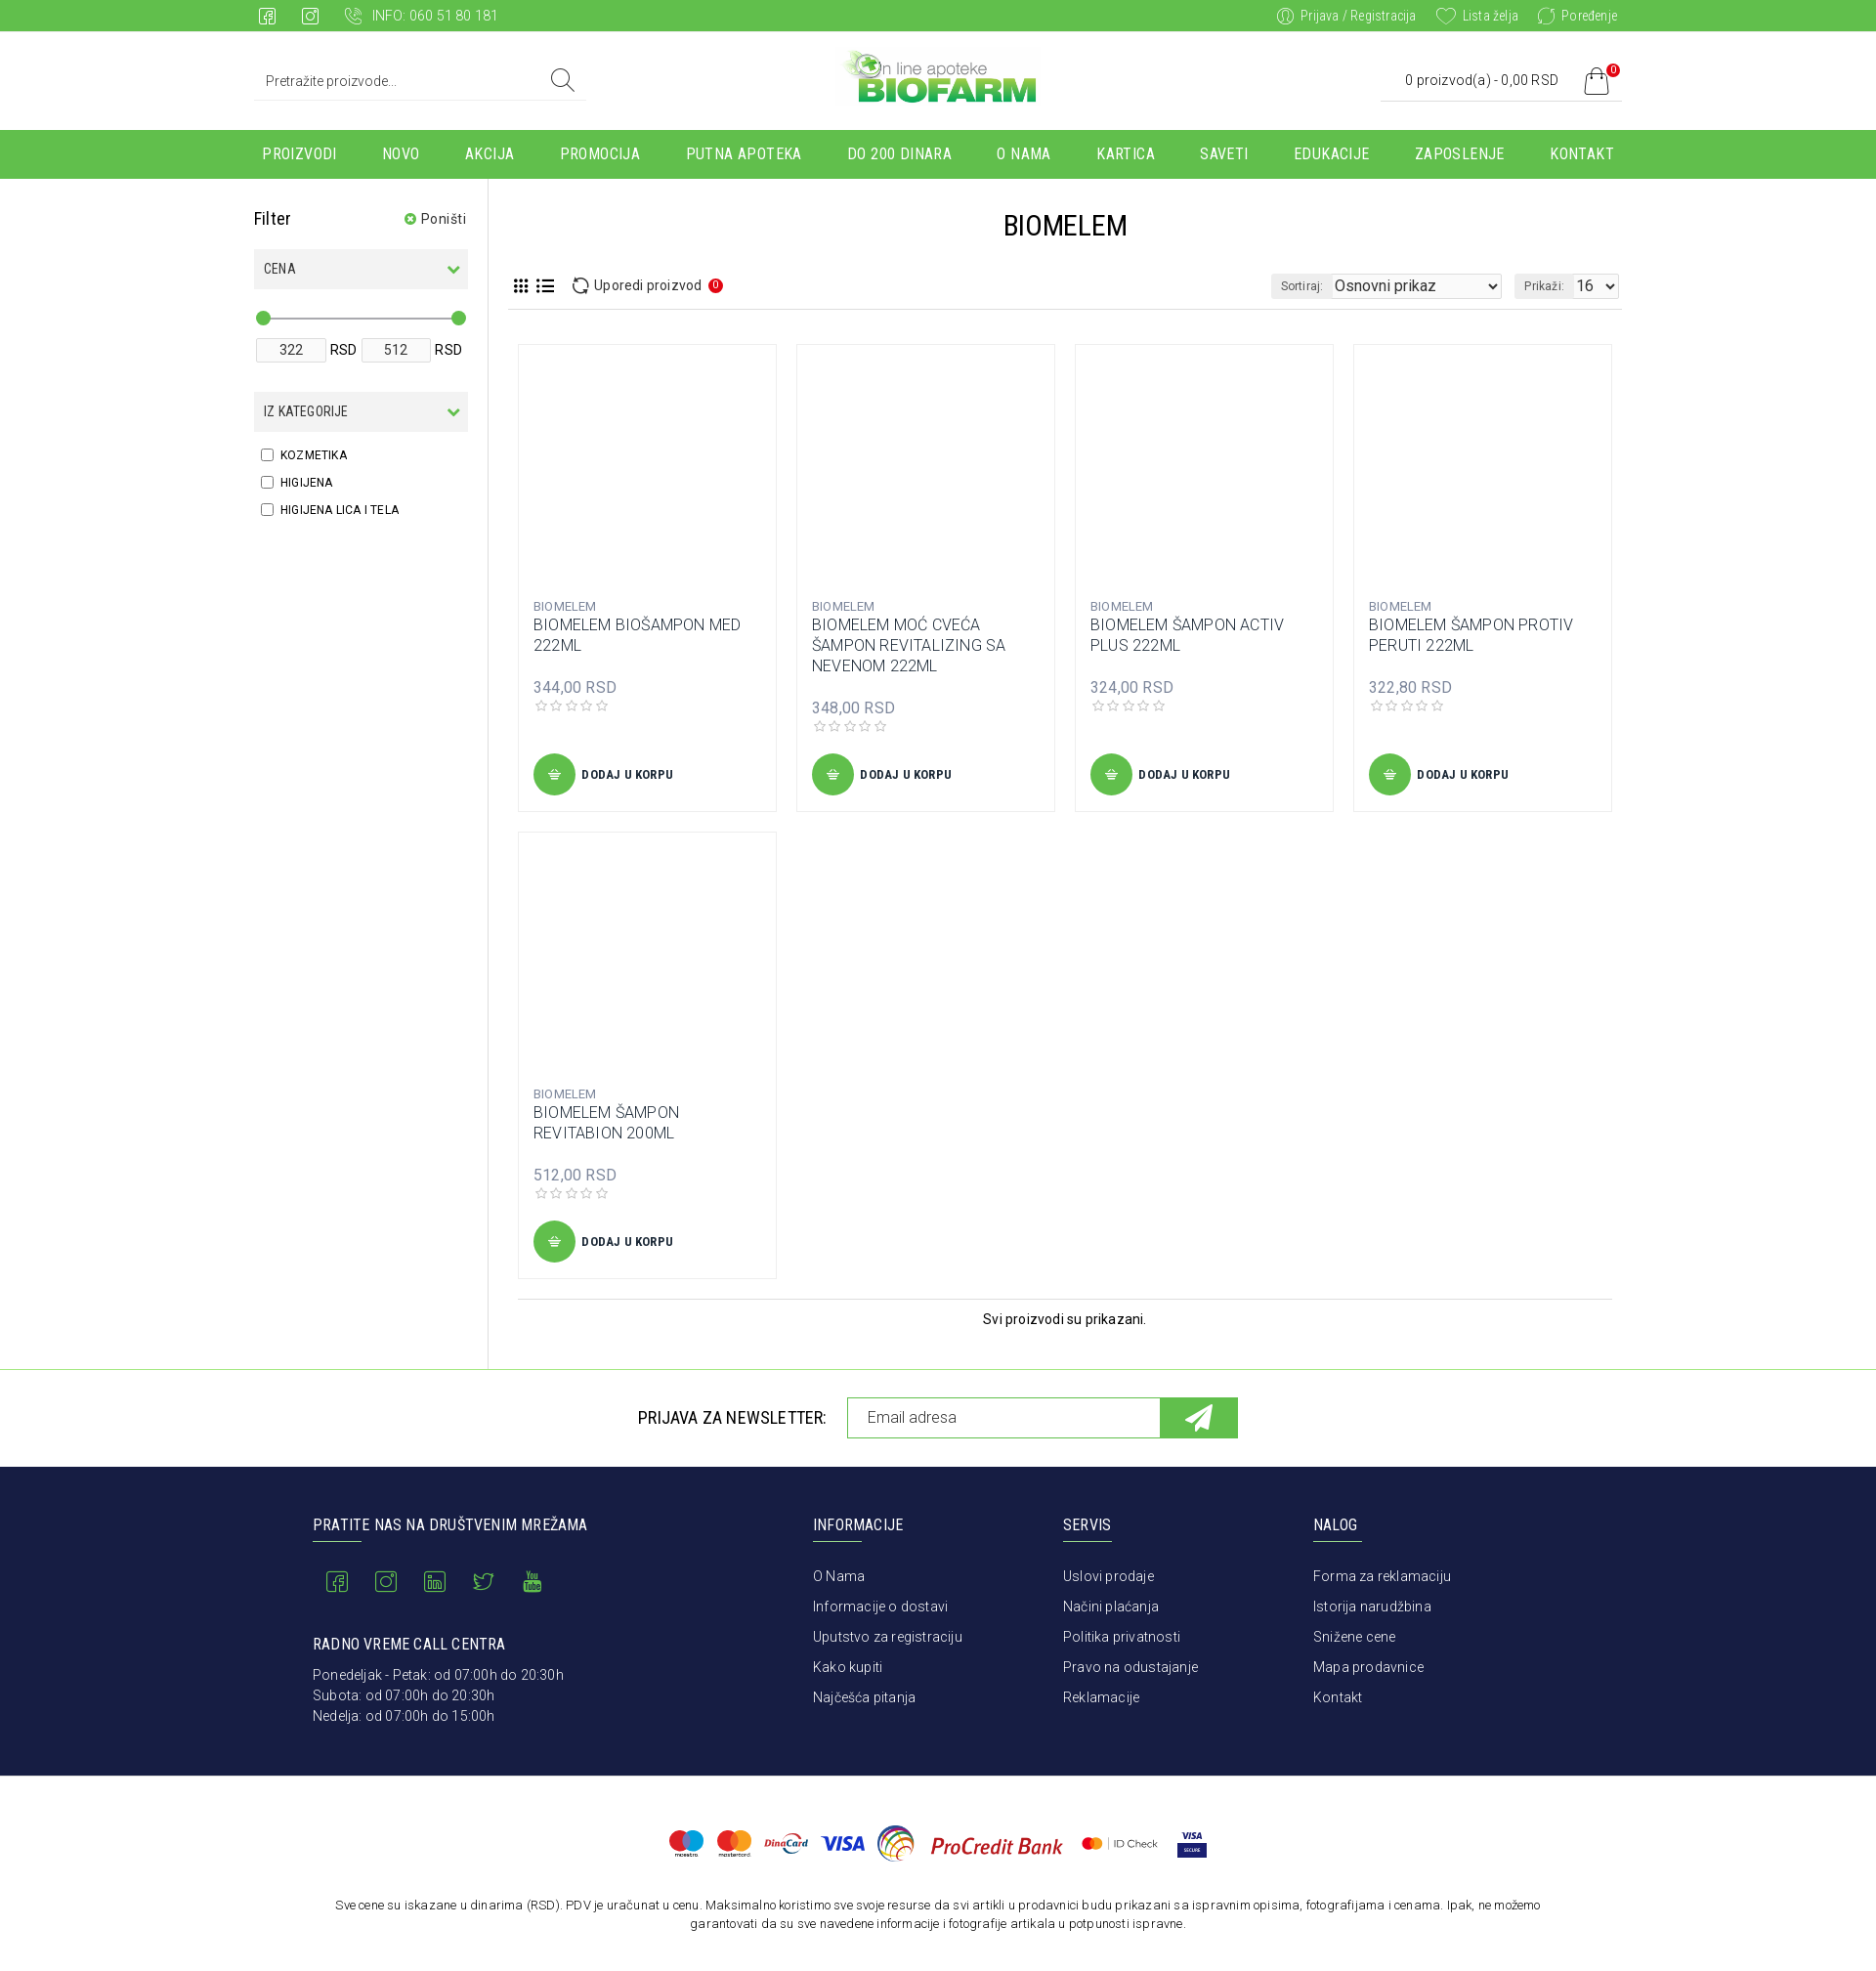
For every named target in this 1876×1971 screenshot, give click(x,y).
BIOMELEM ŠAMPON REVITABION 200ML (606, 1122)
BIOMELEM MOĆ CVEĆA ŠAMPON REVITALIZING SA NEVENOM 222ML (908, 645)
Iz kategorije (306, 411)
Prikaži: (1550, 286)
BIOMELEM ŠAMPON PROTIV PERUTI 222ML (1471, 635)
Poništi (444, 219)
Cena (280, 269)
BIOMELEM (565, 606)
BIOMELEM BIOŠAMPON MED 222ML (637, 635)
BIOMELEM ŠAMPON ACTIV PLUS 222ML (1187, 635)
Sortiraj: (1339, 286)
